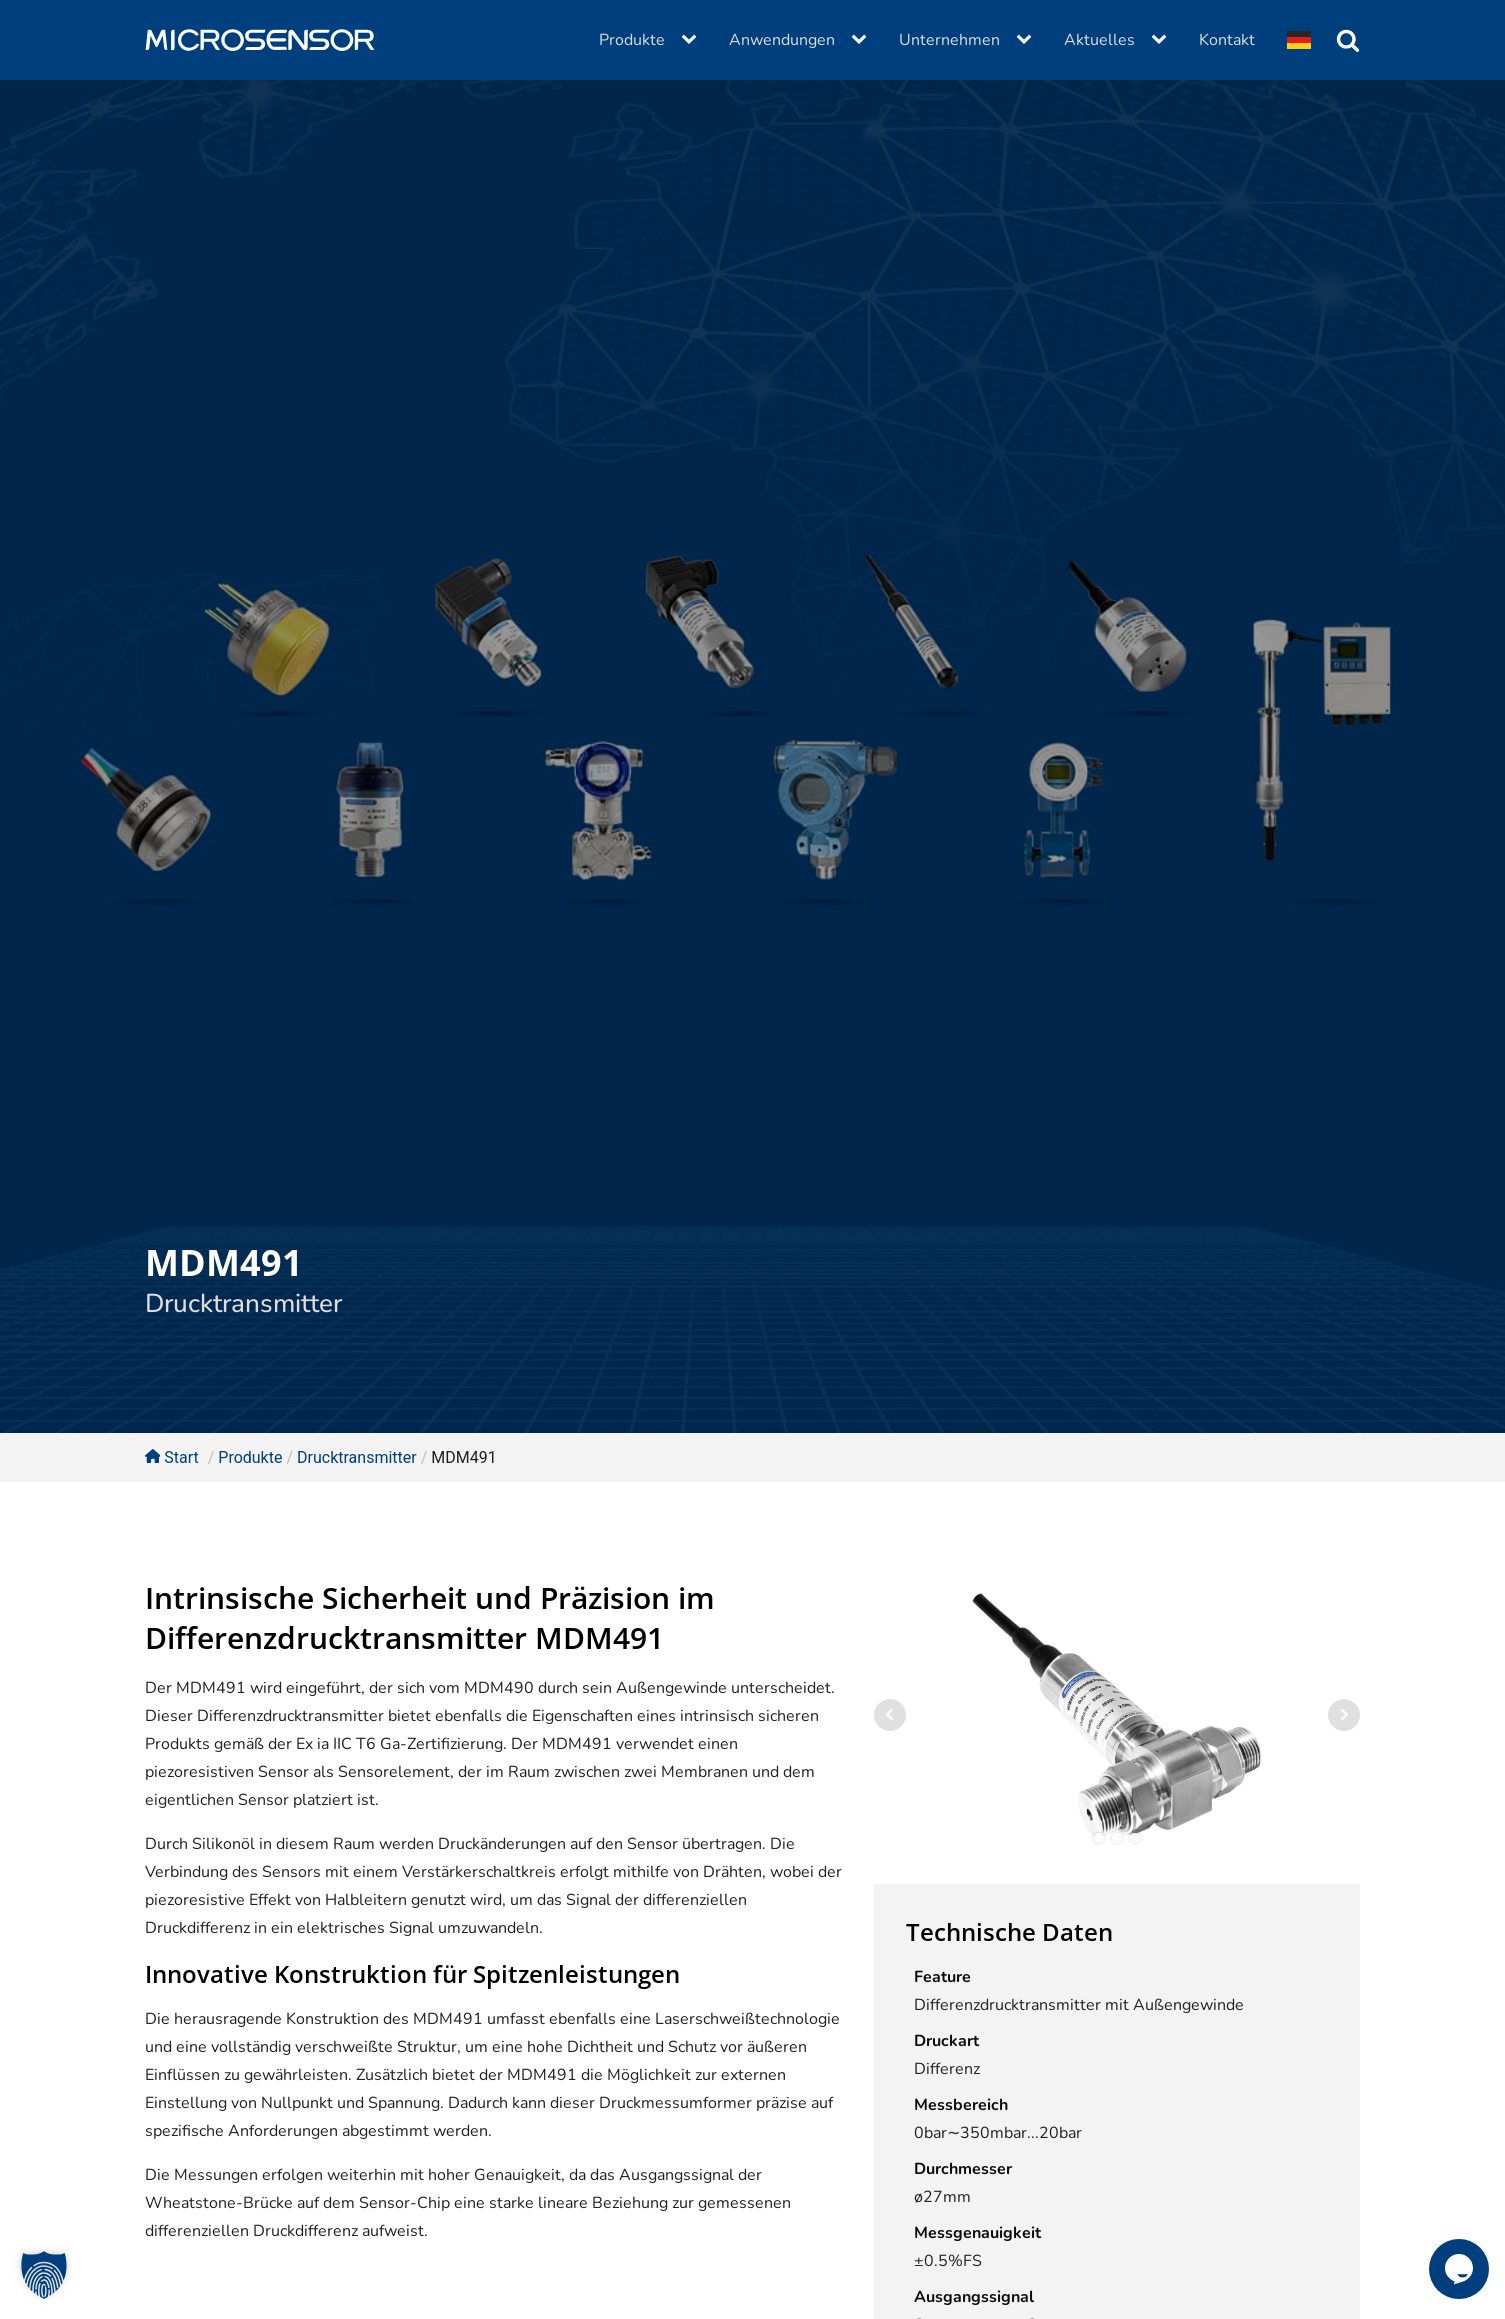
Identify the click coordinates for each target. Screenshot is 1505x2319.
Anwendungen (782, 40)
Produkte (632, 40)
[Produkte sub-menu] (693, 40)
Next (1344, 1715)
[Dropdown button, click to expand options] (1299, 40)
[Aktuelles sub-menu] (1163, 40)
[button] (44, 2275)
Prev (890, 1715)
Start (172, 1457)
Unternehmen (949, 40)
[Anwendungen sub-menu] (863, 40)
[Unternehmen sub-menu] (1028, 40)
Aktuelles (1099, 40)
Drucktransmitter (243, 1303)
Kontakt (1227, 40)
